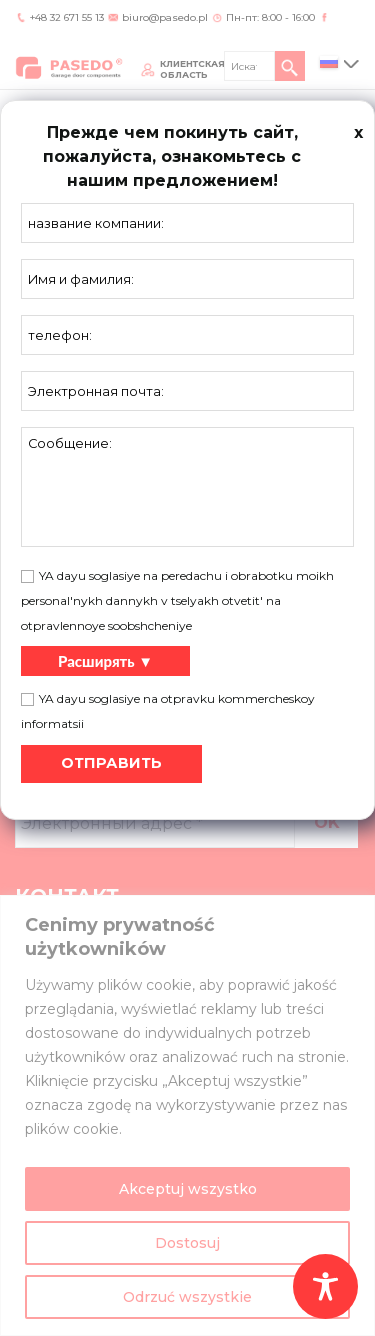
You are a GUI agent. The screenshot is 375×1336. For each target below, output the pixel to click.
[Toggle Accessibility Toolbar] (325, 1286)
